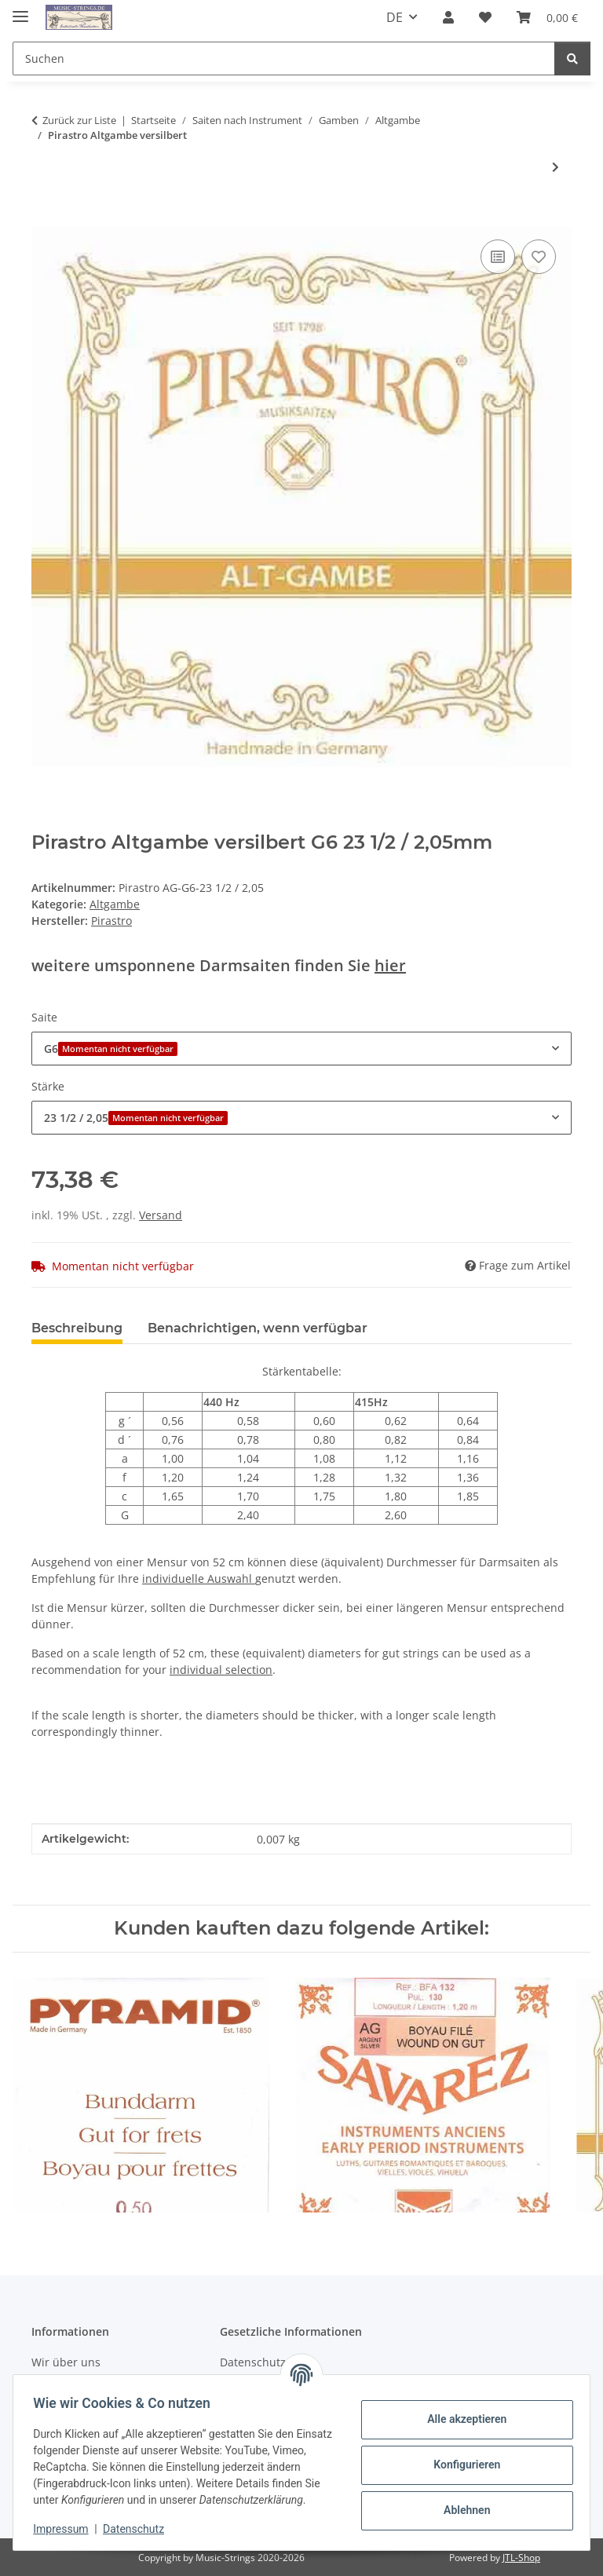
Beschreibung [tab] (76, 1328)
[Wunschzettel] (485, 17)
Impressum (65, 2529)
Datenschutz (139, 2529)
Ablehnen (461, 2502)
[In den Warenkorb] (44, 218)
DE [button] (394, 17)
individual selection (221, 1669)
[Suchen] (284, 58)
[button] (448, 17)
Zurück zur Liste (79, 120)
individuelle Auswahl (198, 1578)
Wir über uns (65, 2362)
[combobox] (301, 1048)
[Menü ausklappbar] (20, 10)
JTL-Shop (521, 2557)
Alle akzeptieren (461, 2411)
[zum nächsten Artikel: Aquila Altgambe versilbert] (555, 167)
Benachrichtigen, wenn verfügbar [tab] (257, 1328)
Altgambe (115, 904)
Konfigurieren (461, 2456)
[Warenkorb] (547, 17)
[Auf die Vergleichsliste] (498, 256)
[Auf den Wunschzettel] (538, 256)
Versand (160, 1215)
